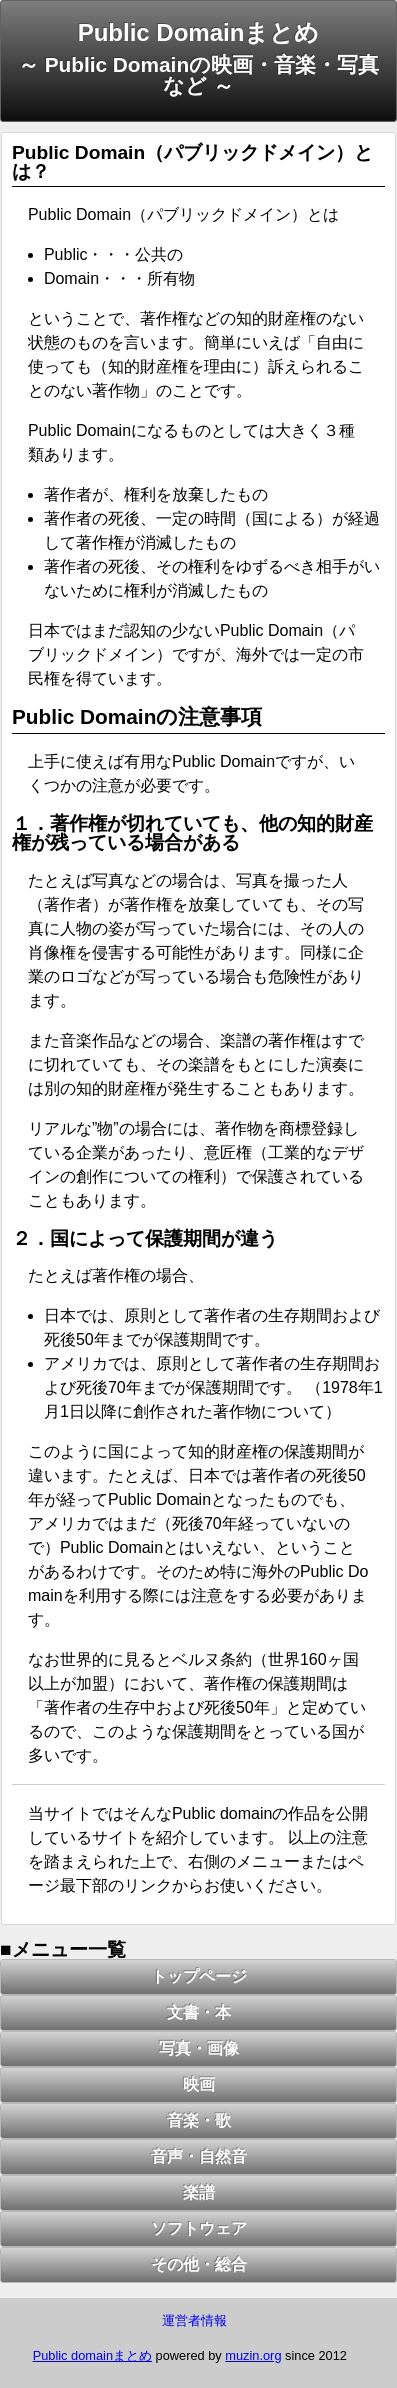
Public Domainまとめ (199, 32)
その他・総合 (199, 2264)
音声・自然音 (199, 2156)
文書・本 (199, 2012)
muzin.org (253, 2355)
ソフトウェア (199, 2228)
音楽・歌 (199, 2120)
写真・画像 (199, 2048)
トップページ (199, 1976)
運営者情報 (194, 2320)
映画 (199, 2084)
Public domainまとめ (92, 2355)
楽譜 (199, 2192)
